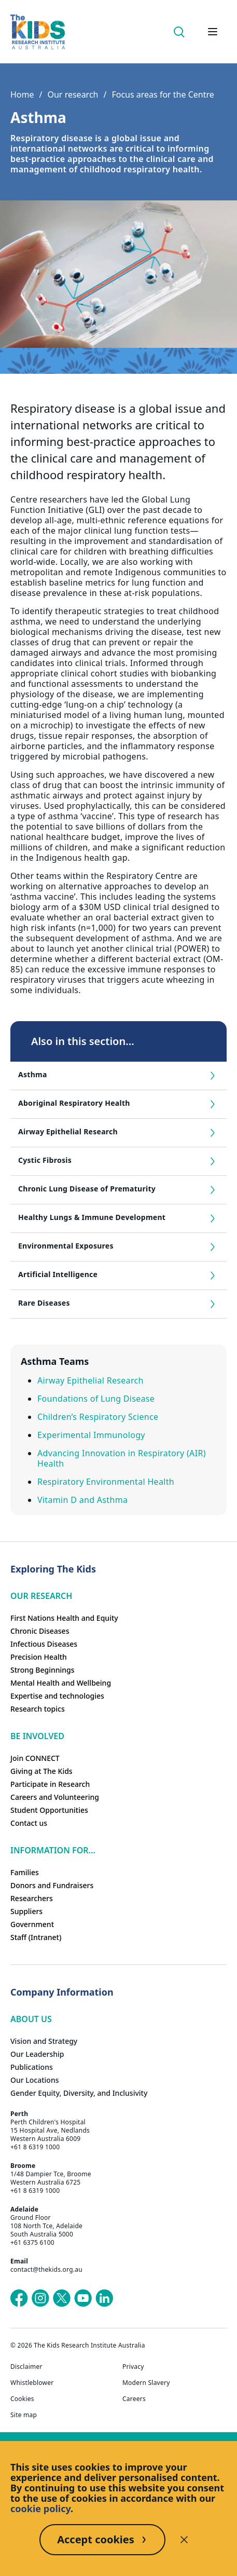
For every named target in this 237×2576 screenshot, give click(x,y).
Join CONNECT (35, 1758)
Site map (23, 2415)
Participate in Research (50, 1784)
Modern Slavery (146, 2383)
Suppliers (26, 1911)
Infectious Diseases (43, 1644)
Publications (31, 2067)
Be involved (37, 1736)
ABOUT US (31, 2019)
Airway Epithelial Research (90, 1380)
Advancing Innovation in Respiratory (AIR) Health (121, 1458)
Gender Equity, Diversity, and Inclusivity (78, 2093)
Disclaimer (26, 2367)
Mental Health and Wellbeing (60, 1683)
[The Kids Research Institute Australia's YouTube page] (83, 2298)
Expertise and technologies (57, 1696)
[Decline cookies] (184, 2539)
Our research (72, 94)
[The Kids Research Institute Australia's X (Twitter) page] (62, 2298)
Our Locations (34, 2080)
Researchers (31, 1898)
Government (32, 1924)
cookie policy (40, 2508)
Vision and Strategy (43, 2041)
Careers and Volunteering (54, 1797)
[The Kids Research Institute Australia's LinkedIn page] (104, 2298)
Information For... (52, 1850)
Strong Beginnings (42, 1670)
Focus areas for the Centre (162, 94)
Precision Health (38, 1657)
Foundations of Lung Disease (96, 1398)
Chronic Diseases (39, 1631)
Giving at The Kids (41, 1771)
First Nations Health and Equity (64, 1618)
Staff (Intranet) (35, 1937)
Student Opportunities (49, 1810)
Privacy (133, 2367)
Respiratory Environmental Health (105, 1481)
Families (24, 1872)
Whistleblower (31, 2383)
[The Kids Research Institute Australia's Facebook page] (19, 2298)
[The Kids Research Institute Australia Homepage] (37, 32)
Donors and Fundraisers (51, 1885)
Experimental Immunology (91, 1435)
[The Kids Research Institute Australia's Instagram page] (40, 2298)
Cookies (22, 2399)
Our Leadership (37, 2054)
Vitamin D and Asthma (82, 1500)
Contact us (28, 1823)
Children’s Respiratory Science (97, 1416)
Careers (134, 2399)
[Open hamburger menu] (213, 32)
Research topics (37, 1709)
